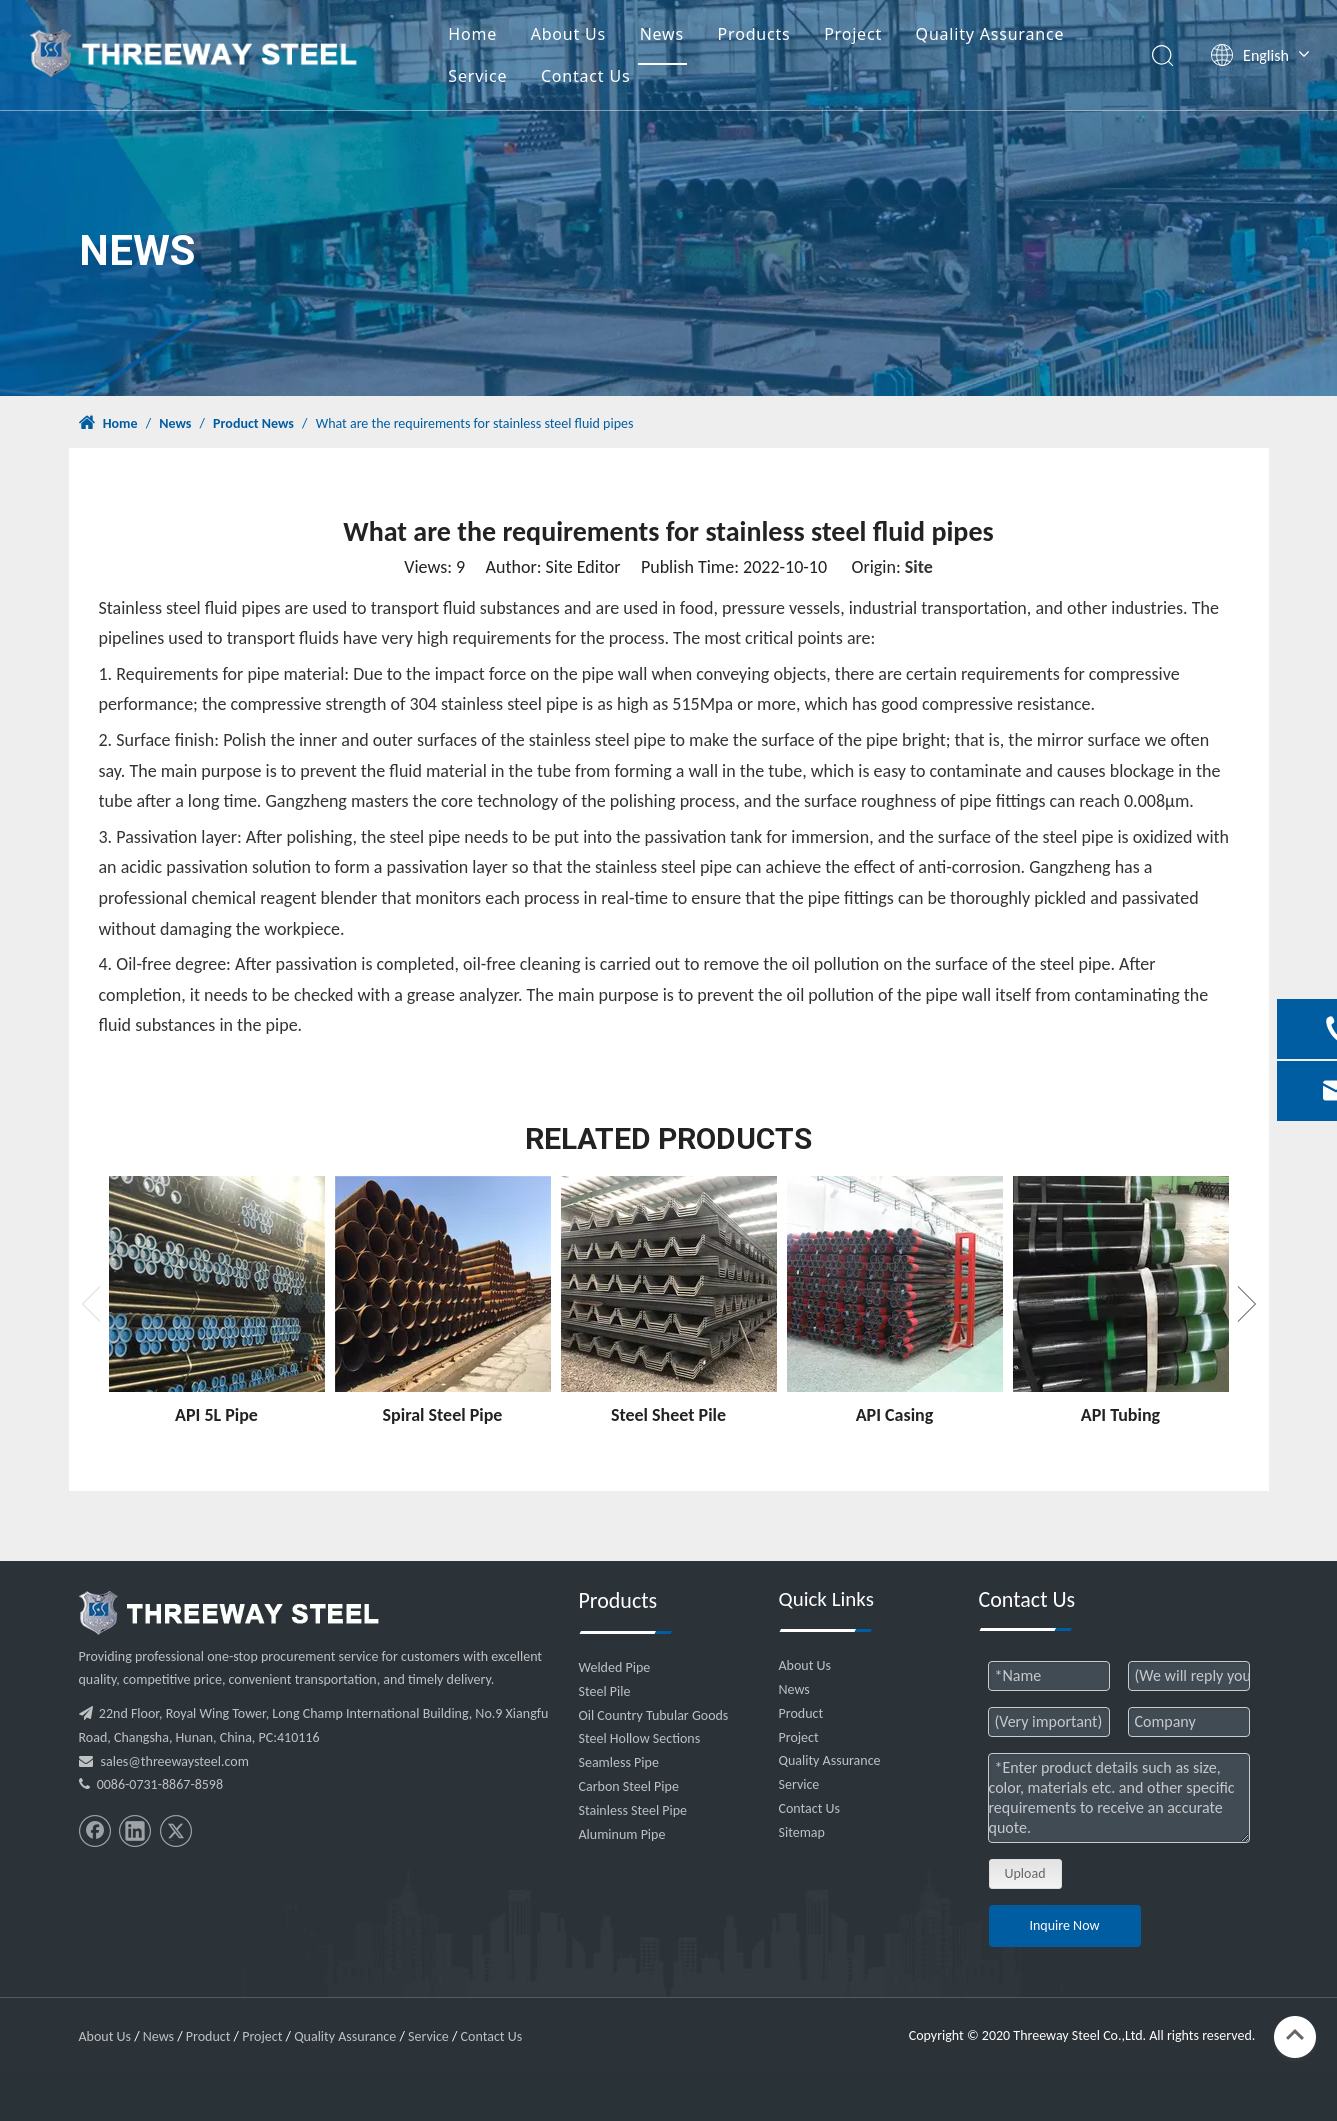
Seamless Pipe (619, 1762)
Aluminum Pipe (622, 1834)
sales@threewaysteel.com (175, 1761)
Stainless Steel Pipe (633, 1810)
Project (853, 34)
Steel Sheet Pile (668, 1415)
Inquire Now (1064, 1925)
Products (754, 34)
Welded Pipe (615, 1667)
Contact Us (585, 76)
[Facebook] (95, 1831)
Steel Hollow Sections (640, 1738)
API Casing (895, 1415)
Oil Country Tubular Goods (654, 1715)
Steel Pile (605, 1691)
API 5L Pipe (216, 1415)
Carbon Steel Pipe (629, 1786)
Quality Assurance (990, 34)
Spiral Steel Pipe (443, 1415)
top (1295, 2035)
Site (919, 567)
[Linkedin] (135, 1831)
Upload (1025, 1873)
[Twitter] (176, 1831)
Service (477, 76)
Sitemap (802, 1832)
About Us (568, 34)
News (662, 34)
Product (801, 1713)
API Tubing (1120, 1415)
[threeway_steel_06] (229, 1613)
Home (472, 34)
